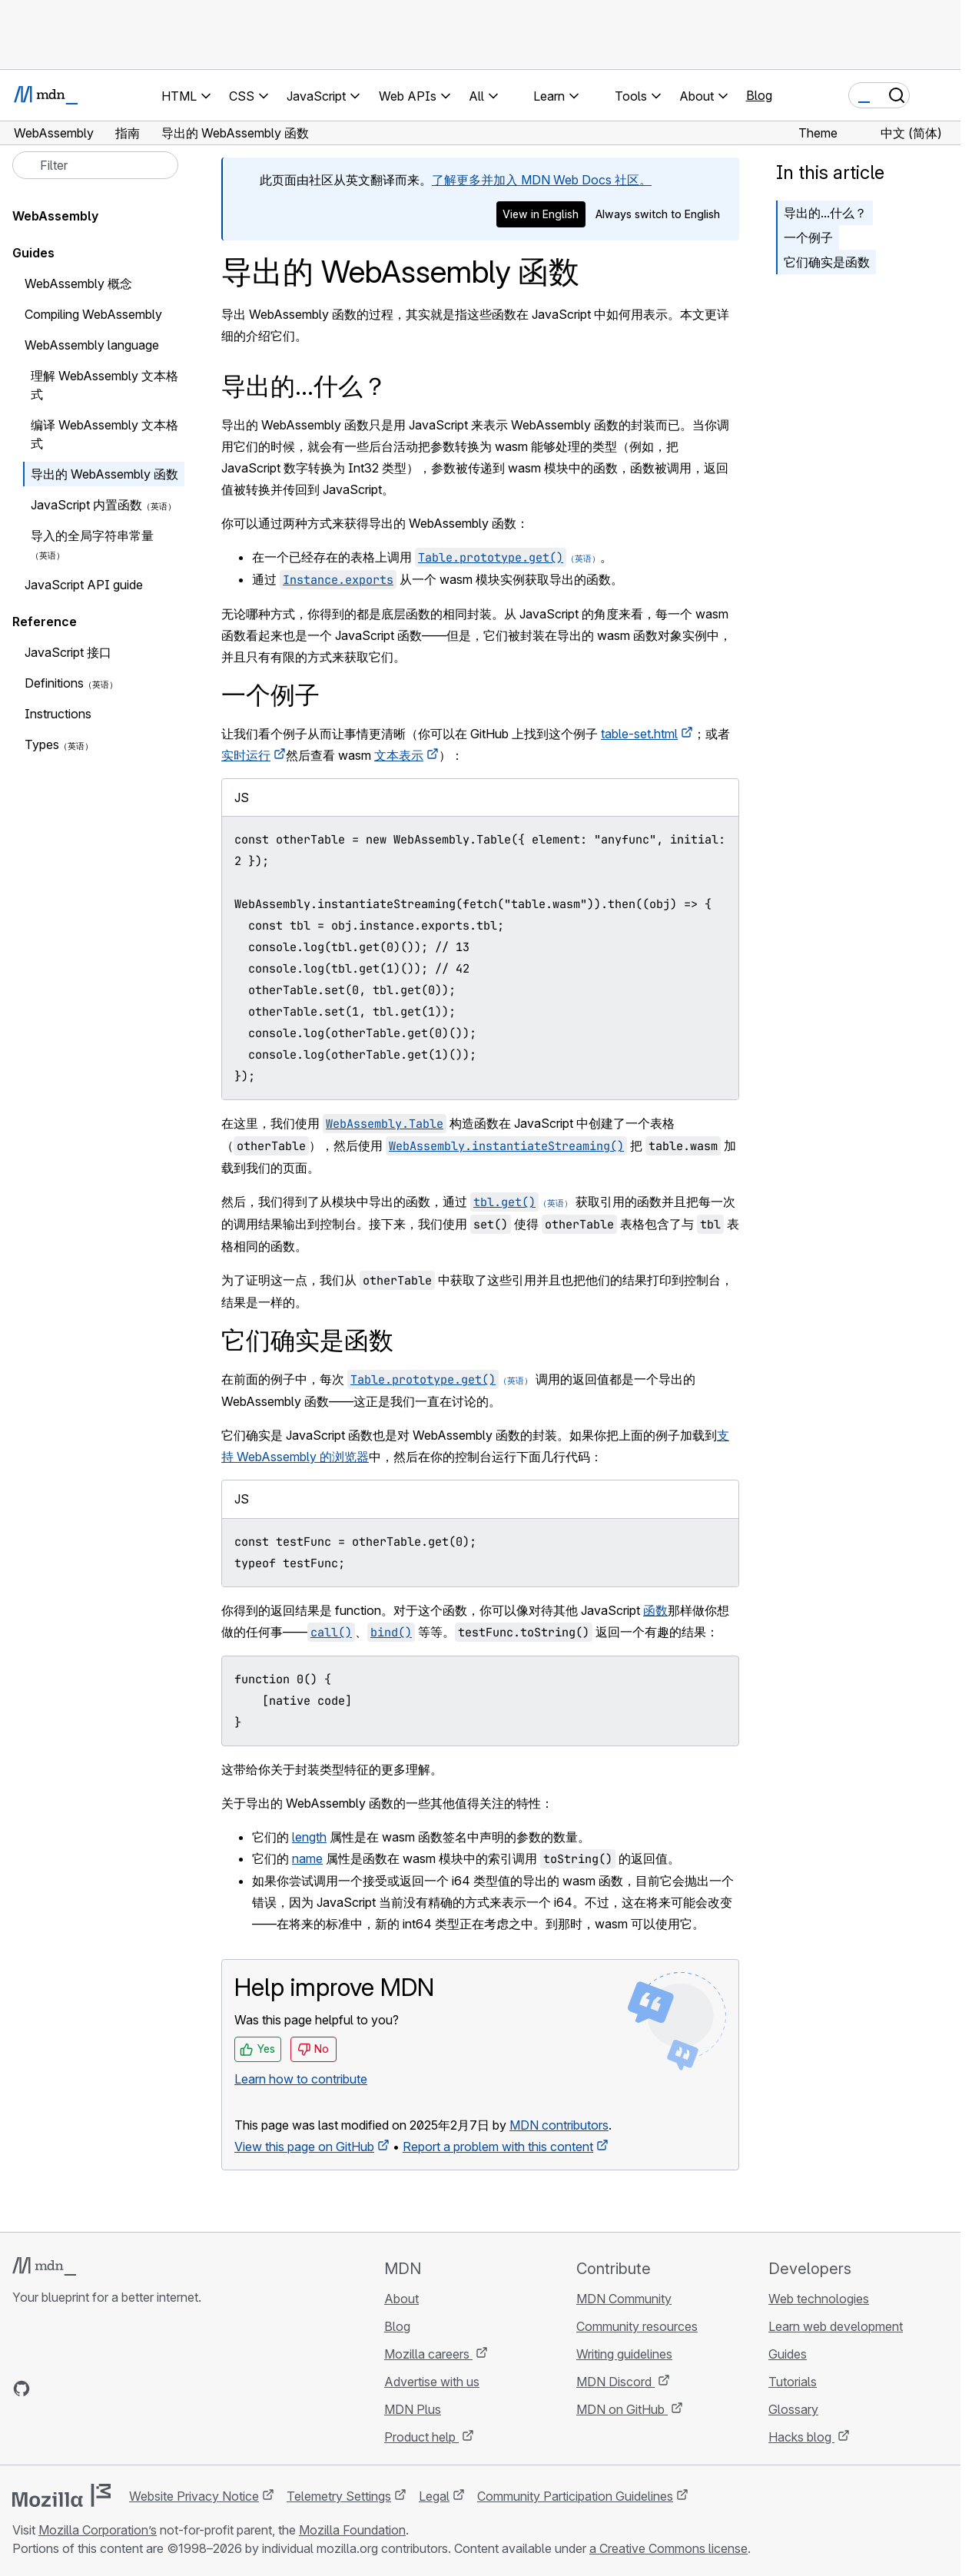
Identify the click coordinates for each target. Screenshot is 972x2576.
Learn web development (835, 2326)
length (309, 1837)
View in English (541, 213)
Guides (33, 252)
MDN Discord (615, 2381)
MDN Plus (412, 2409)
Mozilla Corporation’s (97, 2530)
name (307, 1858)
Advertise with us (431, 2381)
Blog (759, 95)
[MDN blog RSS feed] (132, 2388)
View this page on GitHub (304, 2146)
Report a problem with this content (498, 2146)
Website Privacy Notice (194, 2496)
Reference (44, 621)
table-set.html (639, 733)
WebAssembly (55, 216)
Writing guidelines (624, 2354)
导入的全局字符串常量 (92, 535)
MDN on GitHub (622, 2409)
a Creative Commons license (668, 2548)
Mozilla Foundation (352, 2530)
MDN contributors (559, 2125)
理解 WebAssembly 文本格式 (104, 385)
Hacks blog (801, 2437)
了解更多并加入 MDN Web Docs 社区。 (542, 179)
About (401, 2298)
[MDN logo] (44, 2266)
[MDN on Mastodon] (104, 2388)
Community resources (637, 2326)
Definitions (54, 683)
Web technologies (818, 2298)
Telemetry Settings (339, 2496)
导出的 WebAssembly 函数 (104, 474)
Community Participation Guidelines (575, 2496)
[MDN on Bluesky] (49, 2388)
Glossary (793, 2409)
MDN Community (624, 2298)
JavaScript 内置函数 (86, 504)
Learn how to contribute (300, 2079)
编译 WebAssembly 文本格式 (104, 434)
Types (42, 744)
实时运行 (245, 755)
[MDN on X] (77, 2388)
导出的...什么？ (825, 212)
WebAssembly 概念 (78, 283)
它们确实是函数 (827, 262)
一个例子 (808, 237)
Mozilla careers (428, 2354)
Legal (434, 2496)
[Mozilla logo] (61, 2495)
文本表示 (398, 755)
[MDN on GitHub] (21, 2388)
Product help (421, 2437)
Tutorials (792, 2381)
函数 (655, 1610)
